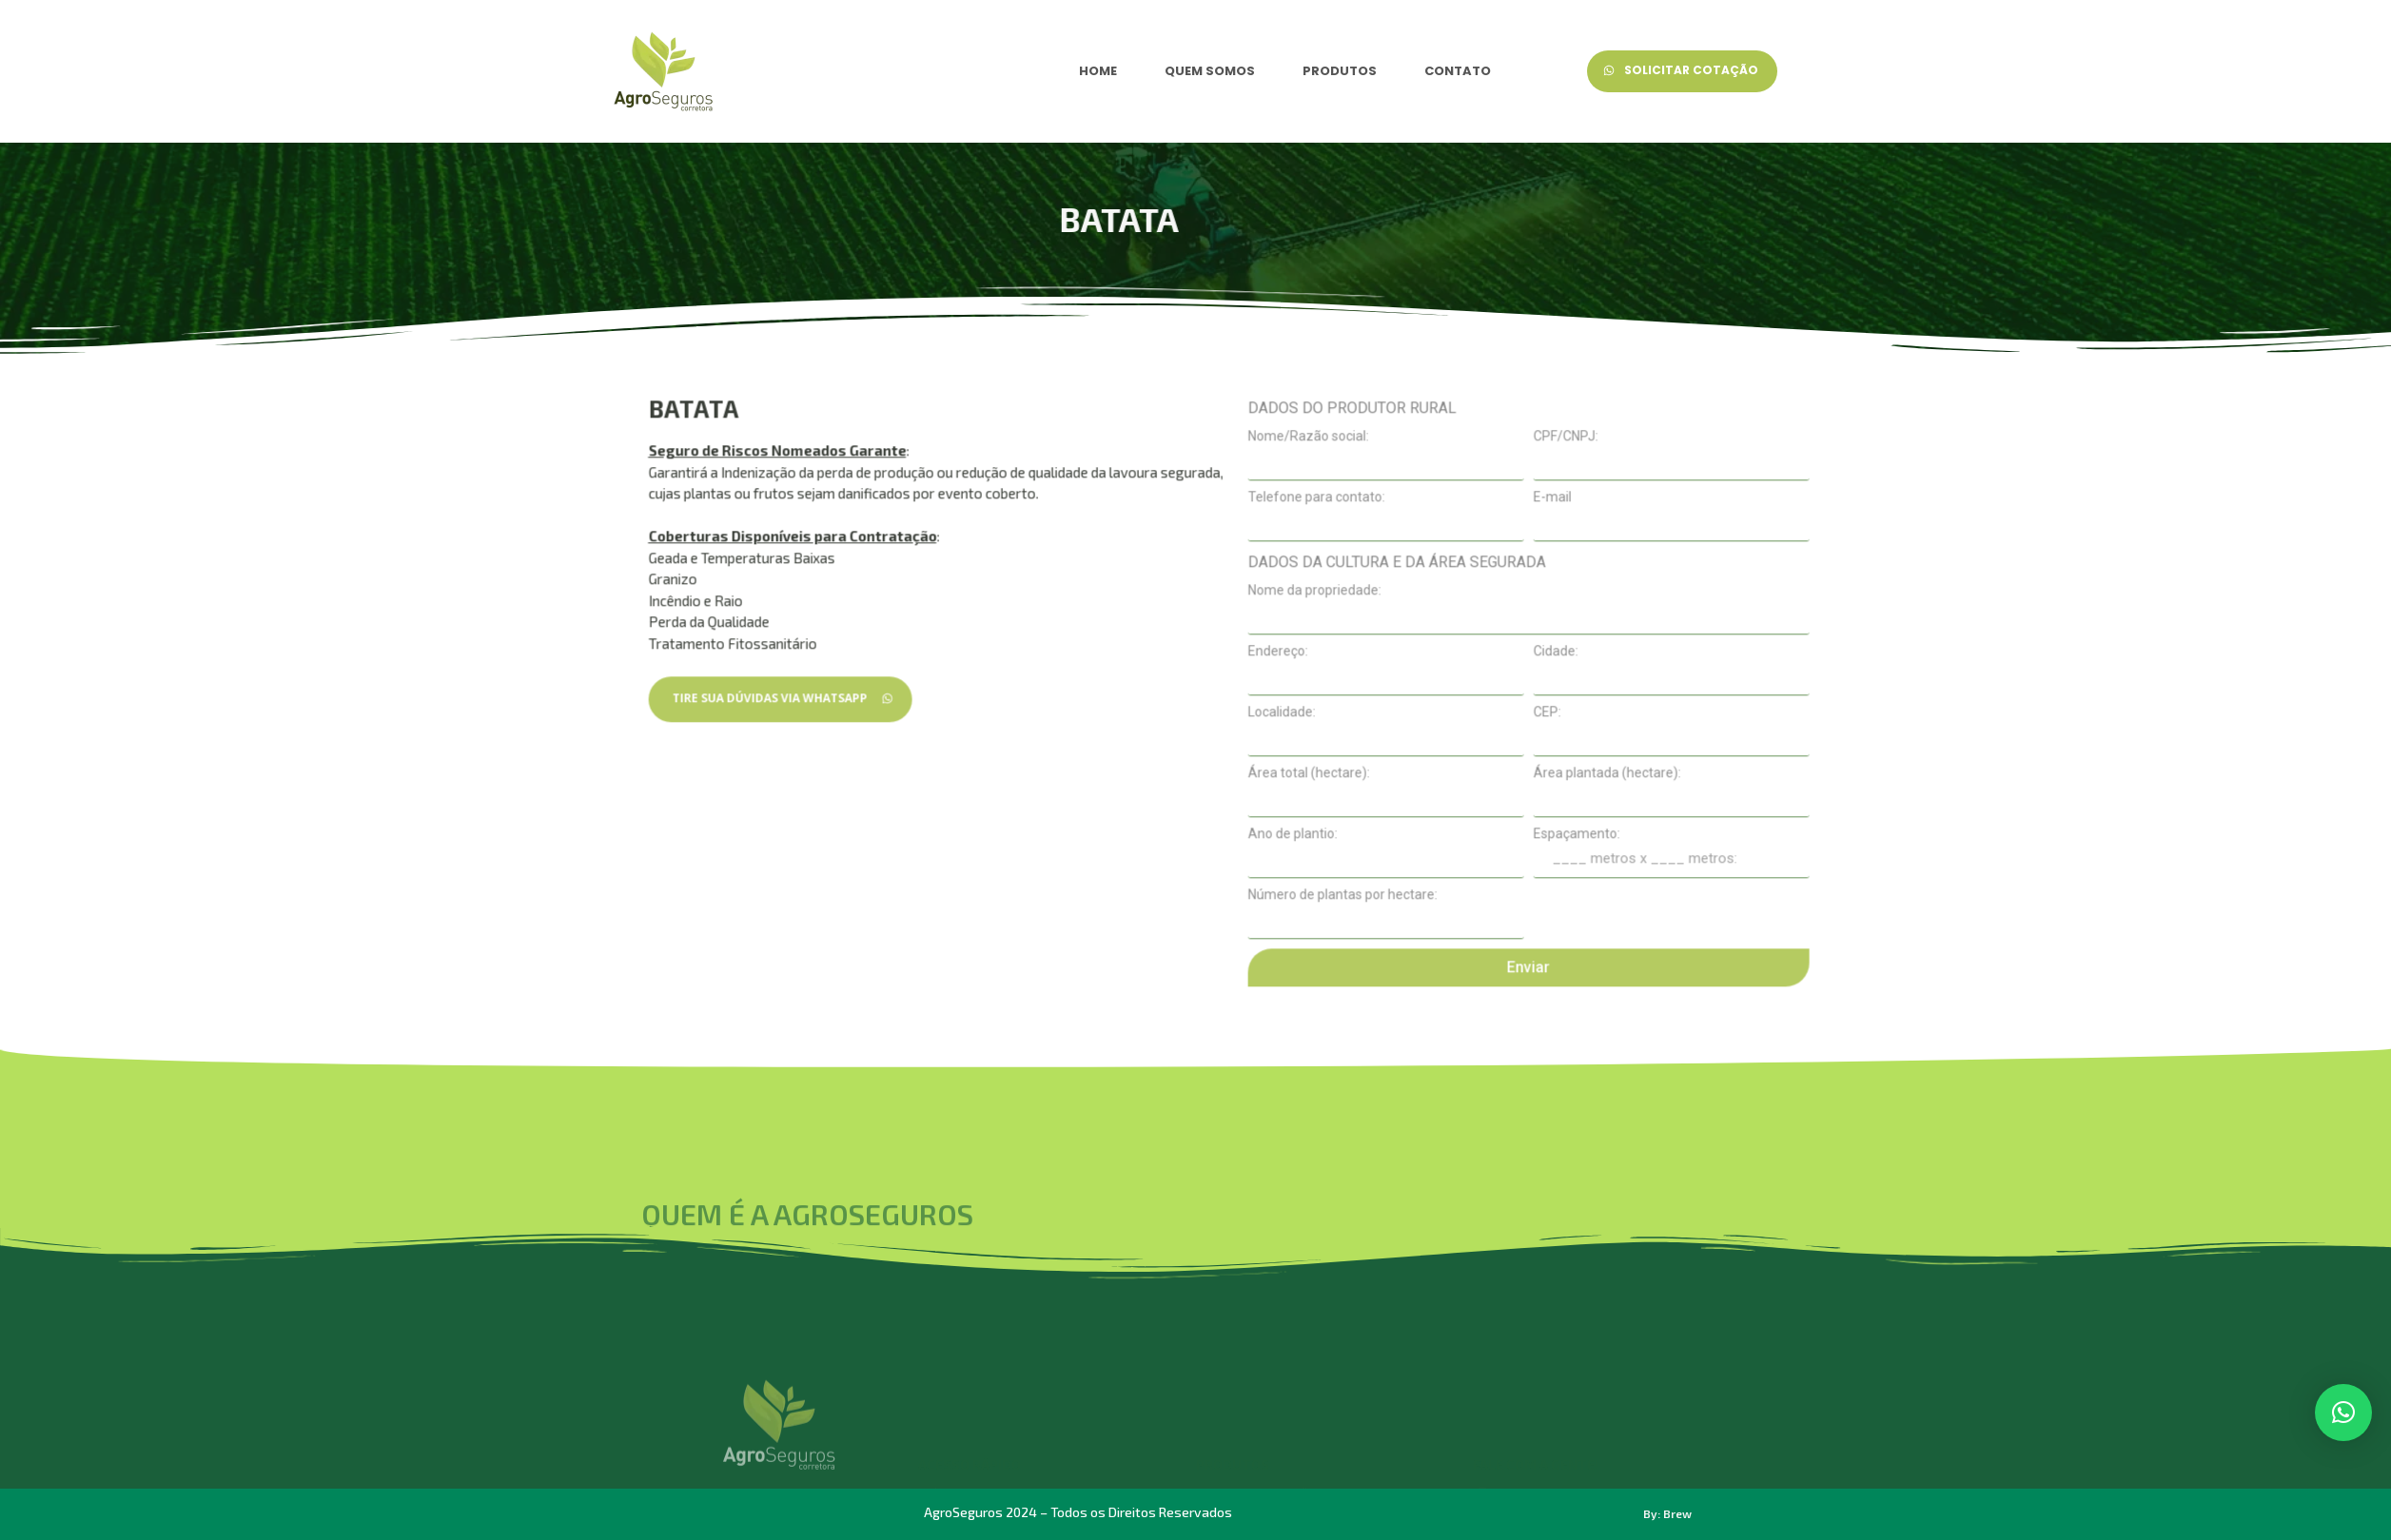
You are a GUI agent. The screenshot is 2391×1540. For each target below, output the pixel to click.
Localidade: (1555, 852)
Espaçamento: (1850, 974)
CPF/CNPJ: (1839, 576)
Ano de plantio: (1566, 974)
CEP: (1820, 852)
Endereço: (1551, 791)
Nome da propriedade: (1588, 730)
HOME (1098, 71)
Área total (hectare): (1582, 913)
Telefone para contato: (1589, 637)
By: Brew (1667, 1513)
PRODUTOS (1340, 71)
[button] (2343, 1412)
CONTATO (1457, 71)
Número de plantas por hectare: (1616, 1035)
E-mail (1826, 637)
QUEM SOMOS (1210, 71)
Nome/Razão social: (1581, 576)
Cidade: (1829, 791)
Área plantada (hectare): (1880, 913)
